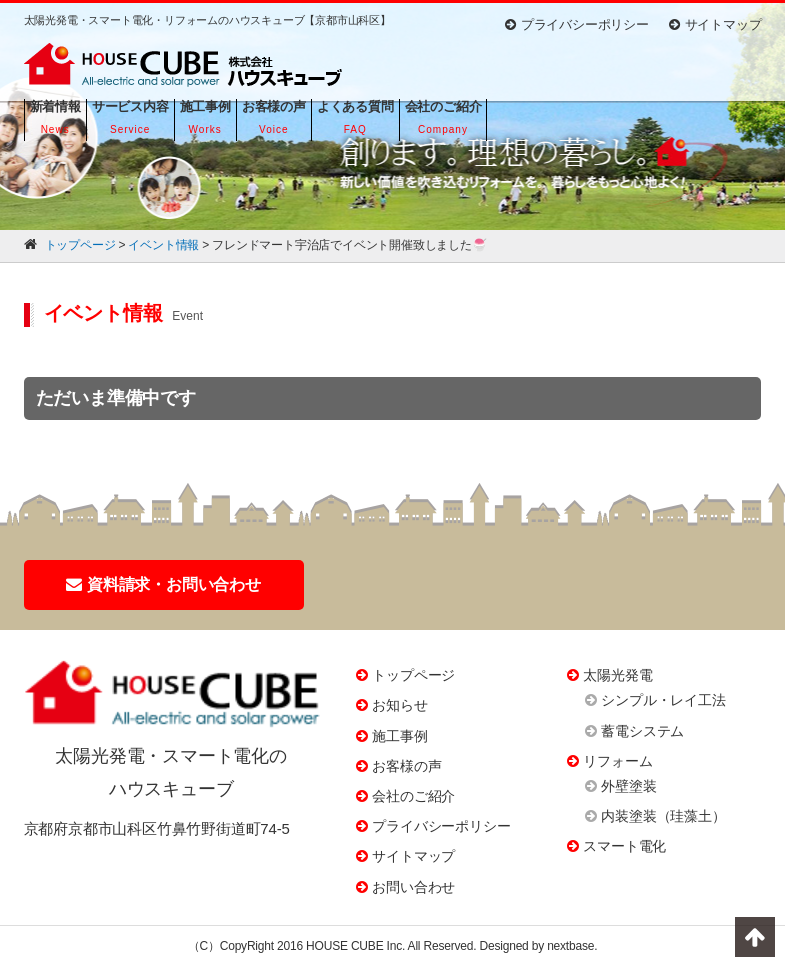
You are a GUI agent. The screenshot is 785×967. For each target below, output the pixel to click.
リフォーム (617, 761)
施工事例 (399, 736)
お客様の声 (406, 766)
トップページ (413, 675)
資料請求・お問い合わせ (163, 584)
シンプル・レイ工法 (663, 700)
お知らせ (399, 705)
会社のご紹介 (413, 796)
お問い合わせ (413, 887)
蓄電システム (642, 731)
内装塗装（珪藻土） (663, 816)
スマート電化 (624, 846)
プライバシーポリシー (577, 24)
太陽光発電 (617, 675)
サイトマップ (715, 24)
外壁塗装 (628, 786)
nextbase (570, 946)
